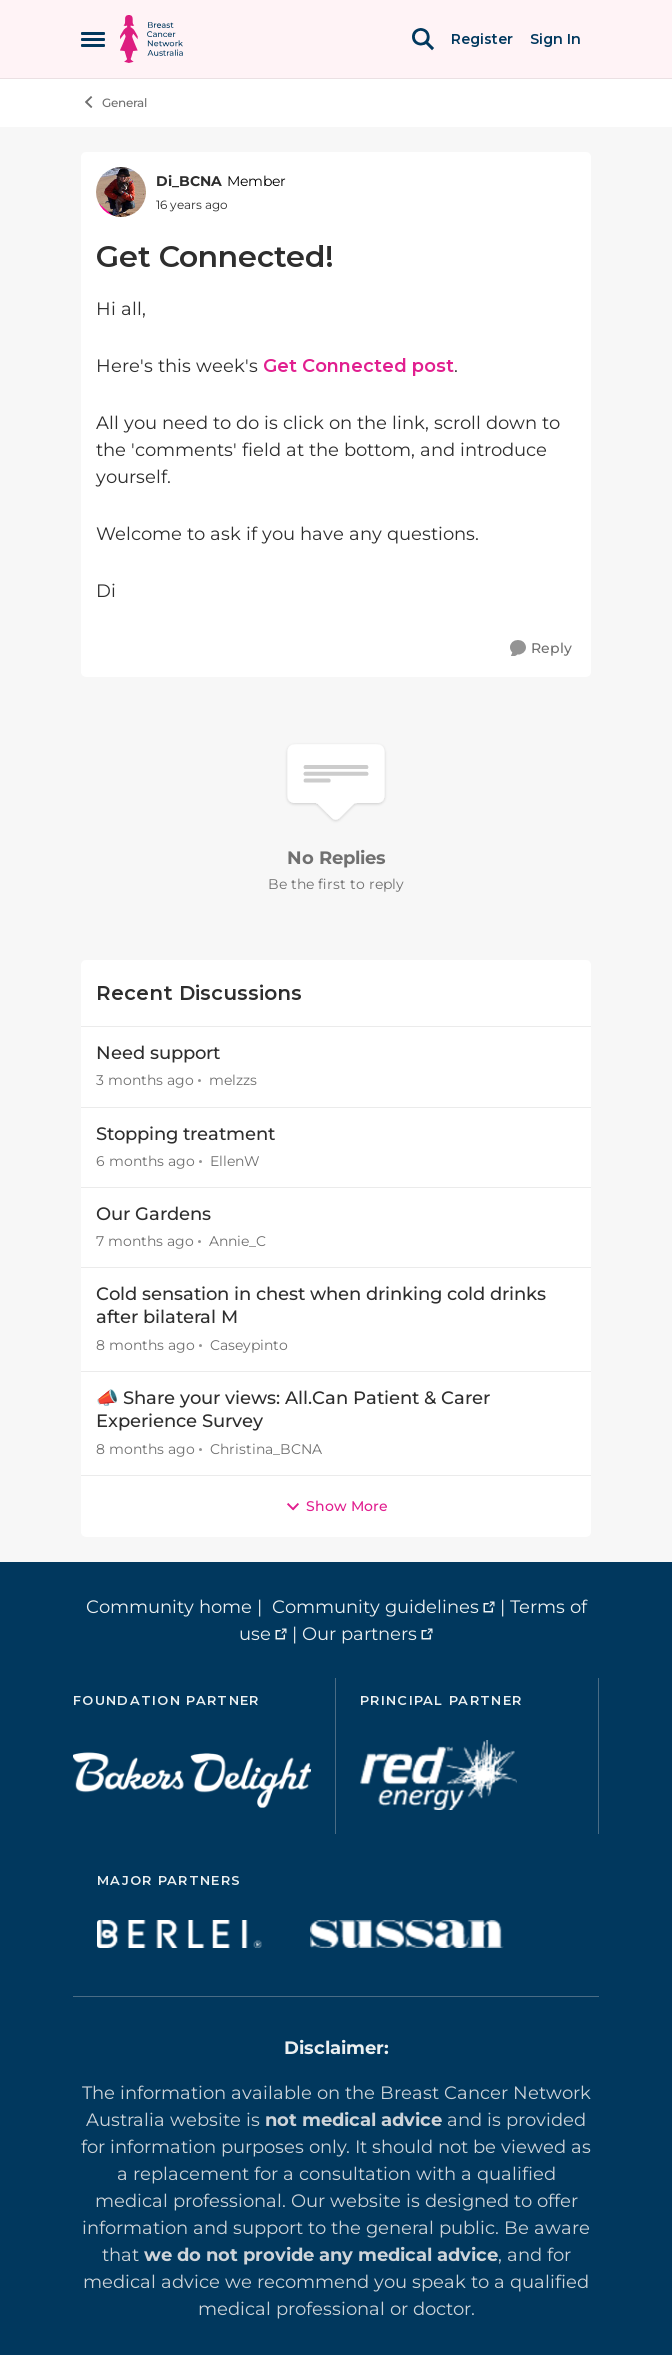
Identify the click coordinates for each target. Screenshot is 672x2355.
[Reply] (541, 648)
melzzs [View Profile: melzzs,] (233, 1081)
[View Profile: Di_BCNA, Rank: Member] (121, 192)
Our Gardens (153, 1214)
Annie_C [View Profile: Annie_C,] (237, 1241)
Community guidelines (375, 1607)
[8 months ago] (145, 1345)
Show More (336, 1506)
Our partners (359, 1634)
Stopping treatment (185, 1134)
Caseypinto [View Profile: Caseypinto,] (249, 1345)
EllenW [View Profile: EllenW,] (235, 1161)
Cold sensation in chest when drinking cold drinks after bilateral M (321, 1305)
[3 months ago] (145, 1081)
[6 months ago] (145, 1161)
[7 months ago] (145, 1241)
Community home (169, 1607)
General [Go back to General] (114, 102)
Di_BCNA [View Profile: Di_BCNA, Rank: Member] (189, 181)
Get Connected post (358, 366)
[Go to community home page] (151, 39)
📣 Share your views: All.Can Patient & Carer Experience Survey (293, 1409)
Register (482, 39)
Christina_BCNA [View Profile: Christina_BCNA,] (266, 1449)
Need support (158, 1053)
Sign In (555, 39)
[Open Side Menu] (93, 39)
